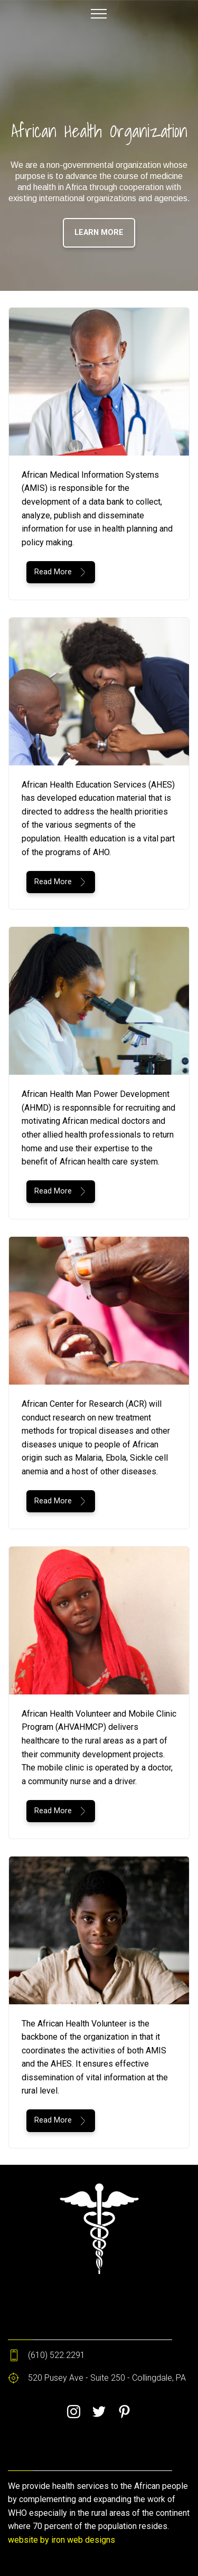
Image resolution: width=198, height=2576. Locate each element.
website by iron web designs (61, 2540)
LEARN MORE (99, 232)
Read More (60, 571)
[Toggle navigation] (99, 13)
